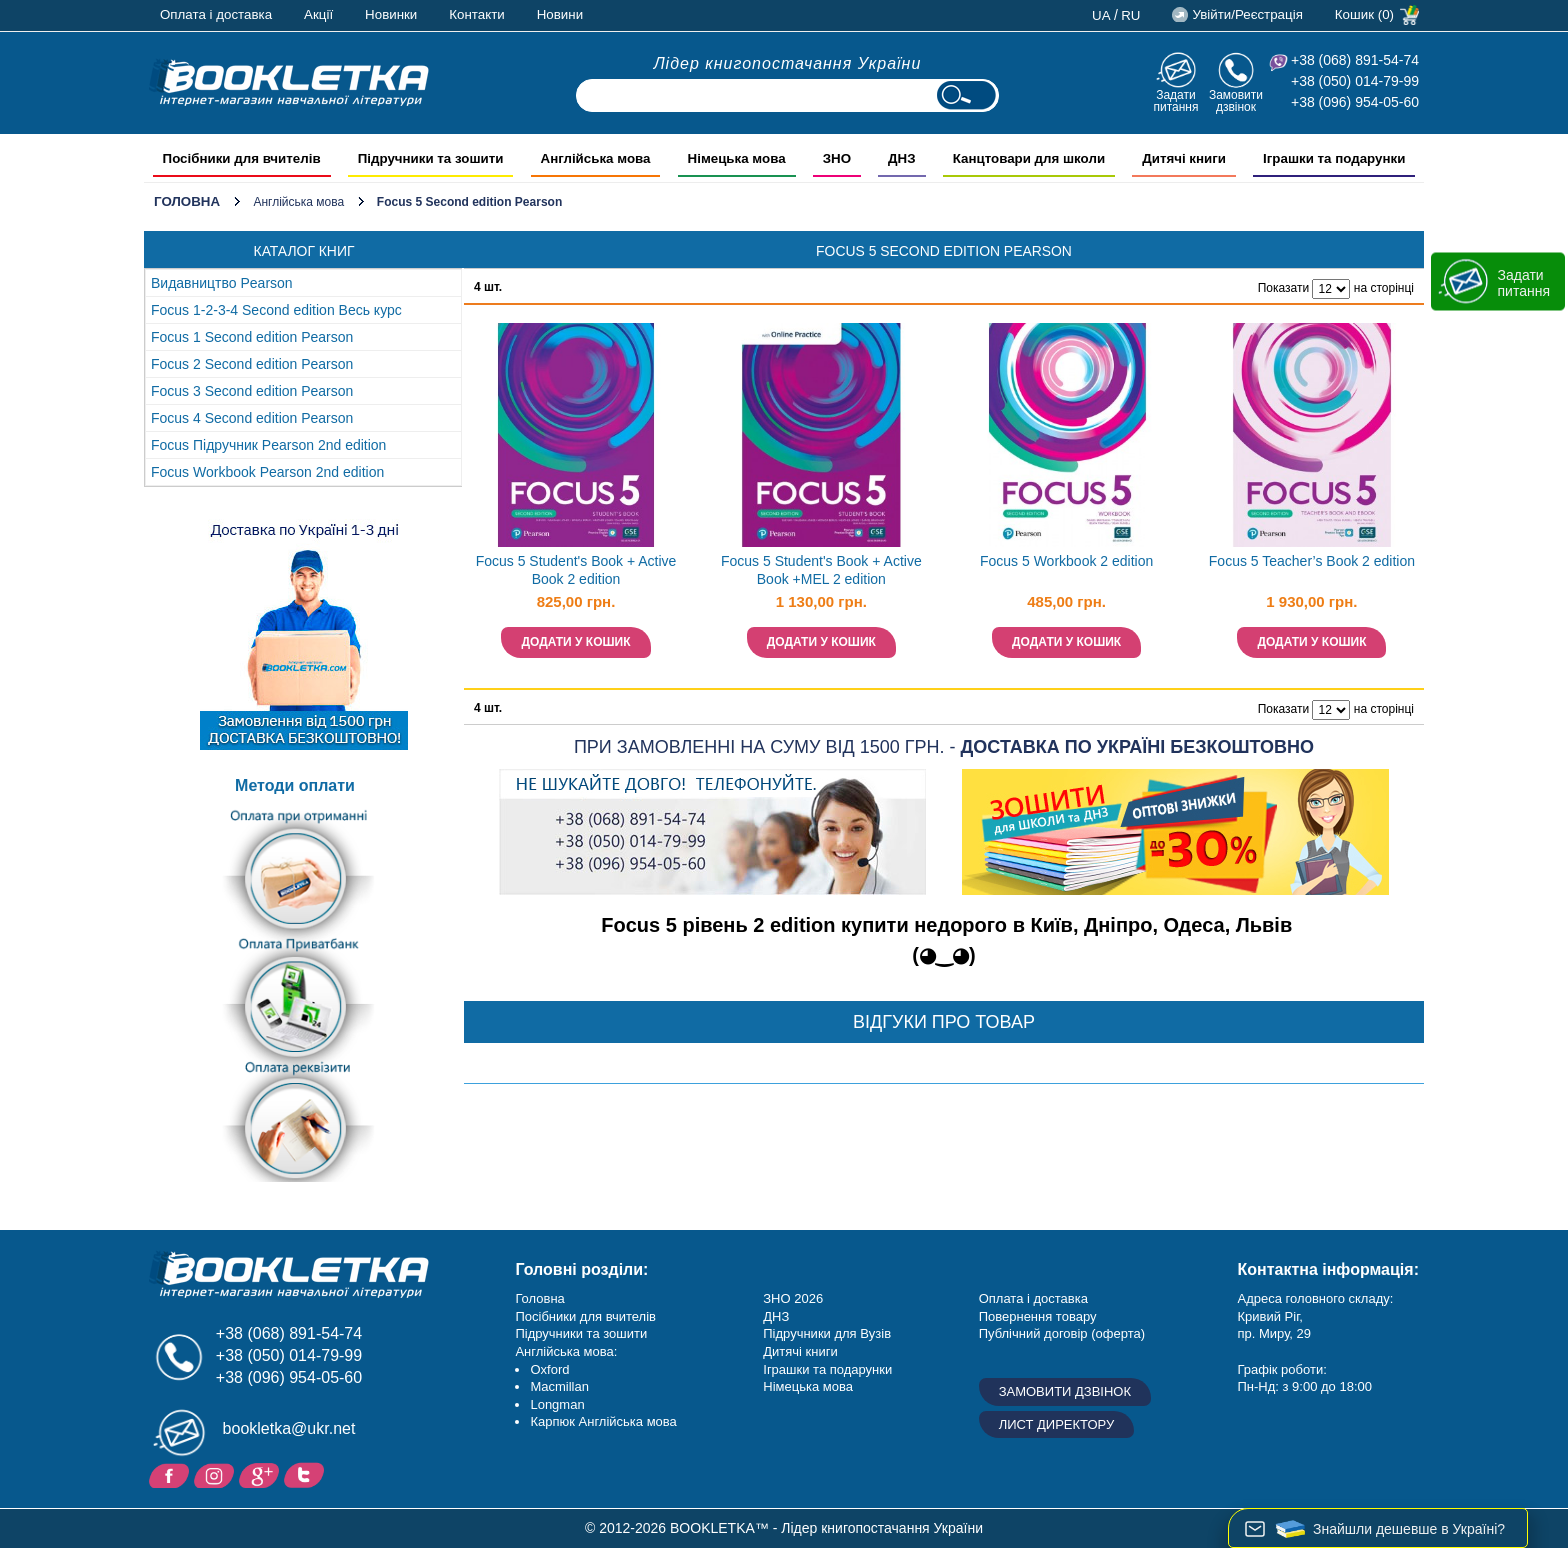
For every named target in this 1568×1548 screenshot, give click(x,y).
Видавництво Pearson (222, 283)
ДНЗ (776, 1316)
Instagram (216, 1474)
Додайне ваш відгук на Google (261, 1474)
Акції (318, 14)
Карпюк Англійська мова (603, 1421)
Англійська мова (298, 202)
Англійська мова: (566, 1351)
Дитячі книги (800, 1351)
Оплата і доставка (216, 14)
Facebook (171, 1474)
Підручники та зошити (581, 1333)
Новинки (391, 14)
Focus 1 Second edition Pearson (252, 337)
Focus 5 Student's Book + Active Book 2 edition (576, 570)
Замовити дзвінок (1236, 100)
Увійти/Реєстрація (1247, 14)
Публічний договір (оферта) (1062, 1333)
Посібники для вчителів (585, 1316)
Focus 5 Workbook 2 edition (1066, 561)
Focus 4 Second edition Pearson (252, 418)
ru (1130, 15)
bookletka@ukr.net (289, 1428)
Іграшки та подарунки (827, 1369)
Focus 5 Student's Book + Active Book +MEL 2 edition (821, 570)
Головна (187, 201)
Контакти (476, 14)
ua (1101, 15)
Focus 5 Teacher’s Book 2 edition (1312, 561)
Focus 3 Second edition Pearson (252, 391)
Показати (1283, 288)
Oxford (549, 1369)
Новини (560, 14)
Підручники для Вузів (827, 1333)
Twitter (306, 1474)
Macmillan (559, 1386)
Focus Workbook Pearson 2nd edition (267, 472)
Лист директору (1057, 1424)
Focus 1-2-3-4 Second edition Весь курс (276, 310)
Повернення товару (1038, 1316)
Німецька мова (808, 1386)
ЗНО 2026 (793, 1298)
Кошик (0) (1364, 14)
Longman (557, 1404)
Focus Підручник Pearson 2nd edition (268, 445)
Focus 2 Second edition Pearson (252, 364)
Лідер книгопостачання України (788, 63)
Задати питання (1175, 100)
